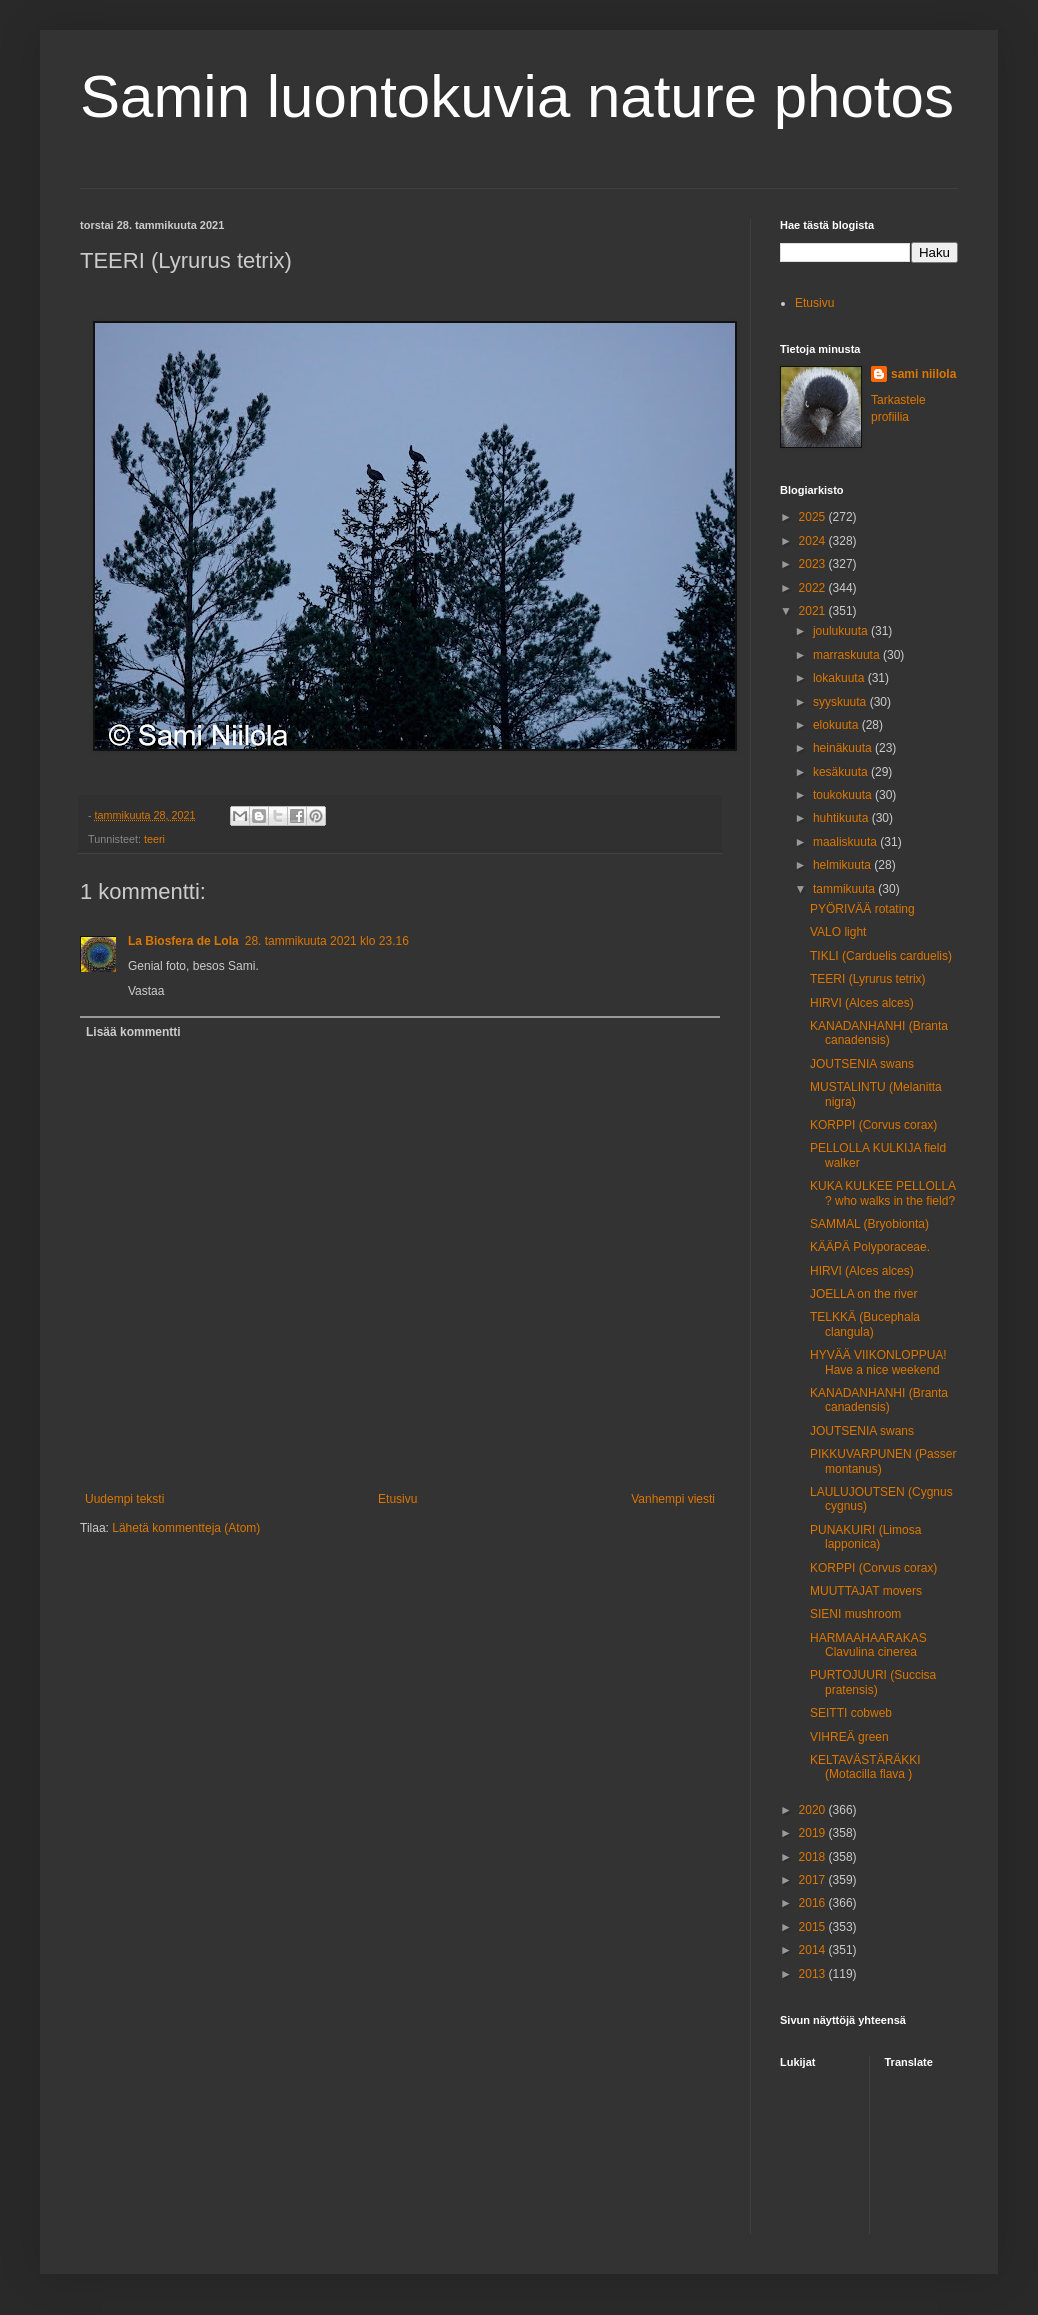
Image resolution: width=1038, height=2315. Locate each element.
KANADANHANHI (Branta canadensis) (879, 1033)
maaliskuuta (846, 842)
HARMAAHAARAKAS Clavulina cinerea (868, 1645)
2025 (814, 517)
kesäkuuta (842, 772)
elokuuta (837, 725)
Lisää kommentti (133, 1032)
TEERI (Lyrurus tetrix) (868, 979)
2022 (814, 588)
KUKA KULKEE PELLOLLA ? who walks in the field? (882, 1193)
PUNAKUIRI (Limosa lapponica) (865, 1537)
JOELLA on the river (863, 1294)
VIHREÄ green (849, 1737)
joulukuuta (842, 631)
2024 (814, 541)
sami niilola (923, 374)
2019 (814, 1833)
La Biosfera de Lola (183, 941)
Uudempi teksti (124, 1499)
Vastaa (146, 991)
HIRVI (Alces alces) (862, 1003)
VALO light (838, 932)
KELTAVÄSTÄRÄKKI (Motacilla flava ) (865, 1767)
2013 (814, 1974)
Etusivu (397, 1499)
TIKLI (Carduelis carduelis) (881, 956)
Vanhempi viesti (673, 1499)
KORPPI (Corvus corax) (873, 1125)
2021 (814, 611)
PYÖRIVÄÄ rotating (862, 909)
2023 (814, 564)
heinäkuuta (844, 748)
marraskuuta (848, 655)
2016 (814, 1903)
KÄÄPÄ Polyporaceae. (870, 1247)
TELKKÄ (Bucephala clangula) (865, 1324)
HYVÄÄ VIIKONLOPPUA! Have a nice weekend (878, 1362)
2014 (814, 1950)
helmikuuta (843, 865)
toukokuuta (844, 795)
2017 (814, 1880)
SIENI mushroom (855, 1614)
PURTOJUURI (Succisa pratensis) (873, 1682)
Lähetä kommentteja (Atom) (186, 1528)
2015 (814, 1927)
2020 (814, 1810)
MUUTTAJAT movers (866, 1591)
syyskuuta (841, 702)
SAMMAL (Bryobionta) (869, 1224)
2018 (814, 1857)
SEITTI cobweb (851, 1713)
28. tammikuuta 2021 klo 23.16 (327, 941)
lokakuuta (840, 678)
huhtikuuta (842, 818)
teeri (154, 839)
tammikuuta (845, 889)
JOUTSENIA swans (862, 1064)
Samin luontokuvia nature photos (517, 96)
